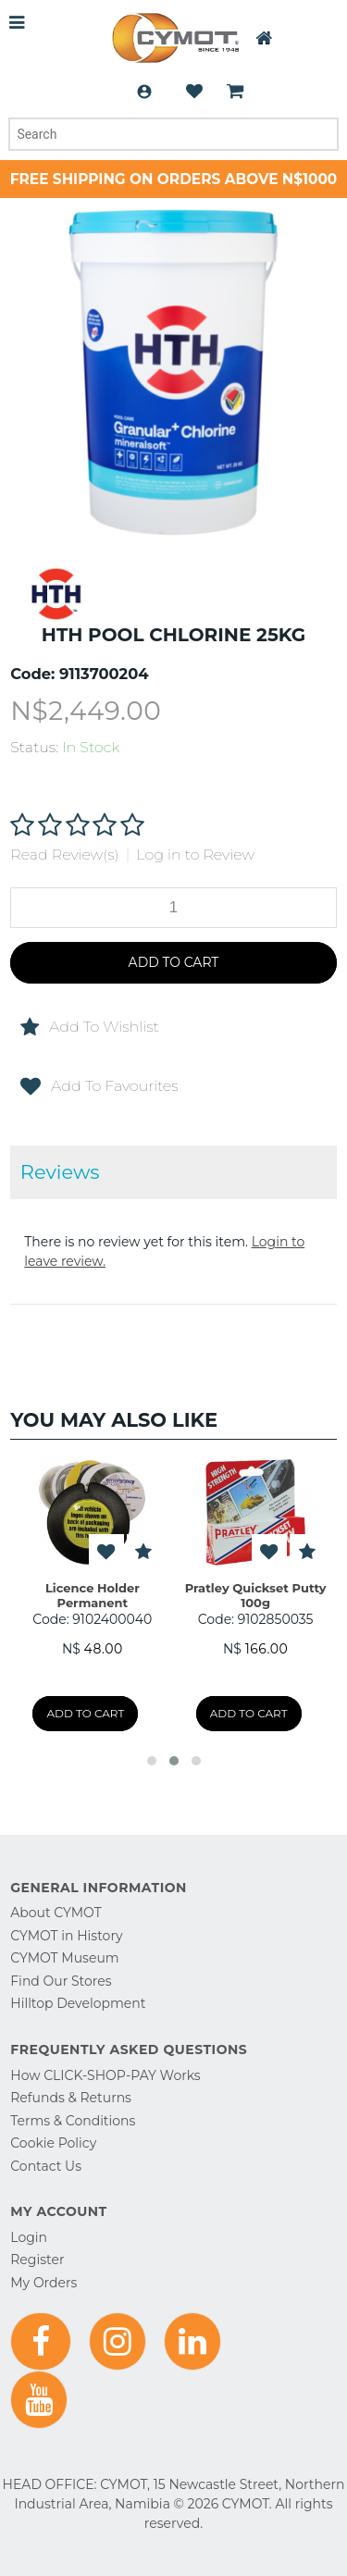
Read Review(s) (64, 854)
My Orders (43, 2282)
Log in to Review (195, 854)
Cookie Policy (53, 2143)
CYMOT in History (66, 1935)
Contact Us (45, 2166)
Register (37, 2259)
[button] (152, 1761)
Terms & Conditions (72, 2120)
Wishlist (194, 91)
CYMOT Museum (64, 1958)
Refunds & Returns (70, 2097)
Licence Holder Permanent (92, 1595)
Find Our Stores (60, 1981)
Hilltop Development (77, 2003)
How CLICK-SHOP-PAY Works (105, 2075)
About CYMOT (55, 1912)
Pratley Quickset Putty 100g (256, 1595)
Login (144, 91)
